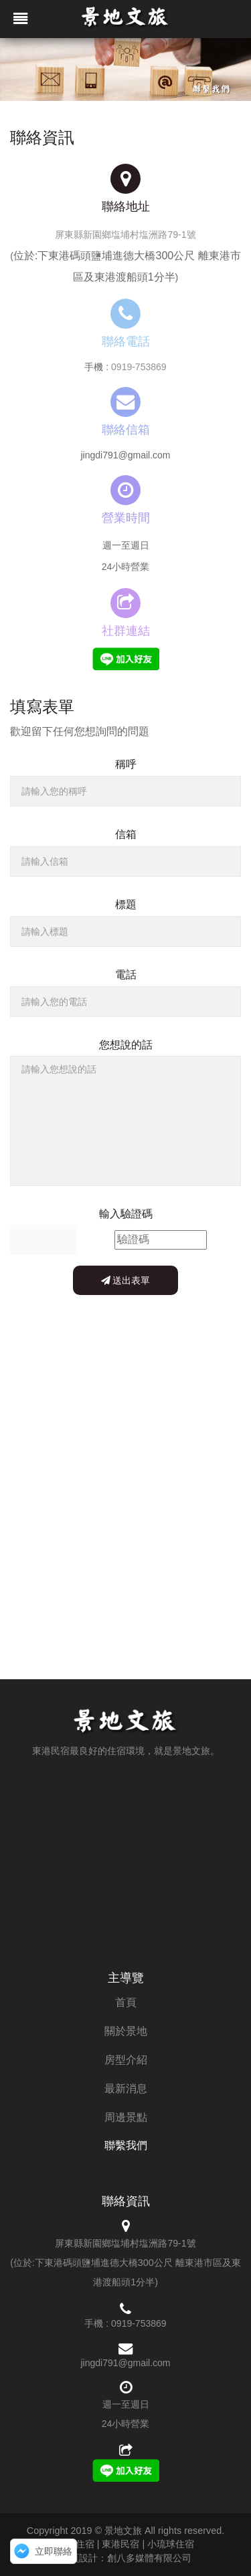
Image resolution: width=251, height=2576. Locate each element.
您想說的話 (126, 1044)
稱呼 (126, 764)
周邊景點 (125, 2117)
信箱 (126, 834)
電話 (126, 974)
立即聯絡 (53, 2551)
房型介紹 (125, 2059)
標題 (126, 904)
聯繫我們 (125, 2145)
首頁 (126, 2002)
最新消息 (125, 2088)
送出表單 (126, 1280)
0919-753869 (139, 367)
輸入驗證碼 (126, 1214)
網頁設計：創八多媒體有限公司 (125, 2558)
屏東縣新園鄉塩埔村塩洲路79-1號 (125, 234)
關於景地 (125, 2031)
